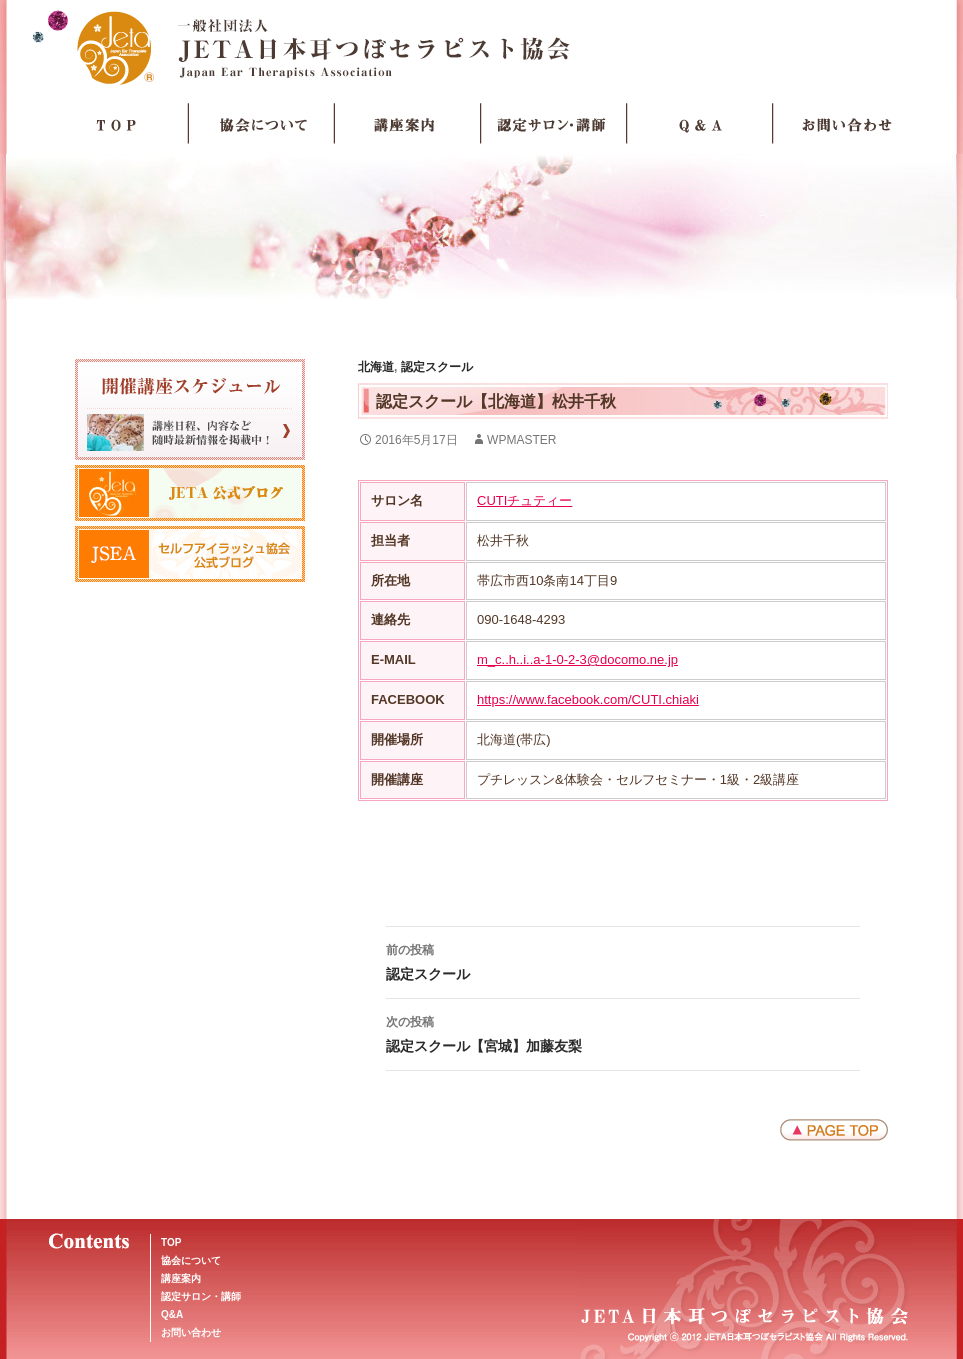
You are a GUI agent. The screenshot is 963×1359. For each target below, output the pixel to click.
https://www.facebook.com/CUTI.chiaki (588, 699)
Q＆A (700, 124)
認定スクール (437, 367)
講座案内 (408, 124)
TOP (116, 124)
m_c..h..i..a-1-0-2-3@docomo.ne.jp (577, 659)
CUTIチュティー (524, 500)
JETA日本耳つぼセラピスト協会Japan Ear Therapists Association (481, 47)
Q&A (172, 1314)
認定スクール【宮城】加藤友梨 (623, 1032)
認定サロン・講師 (554, 124)
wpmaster (521, 440)
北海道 (376, 367)
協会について (262, 124)
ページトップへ (834, 1130)
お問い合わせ (846, 124)
